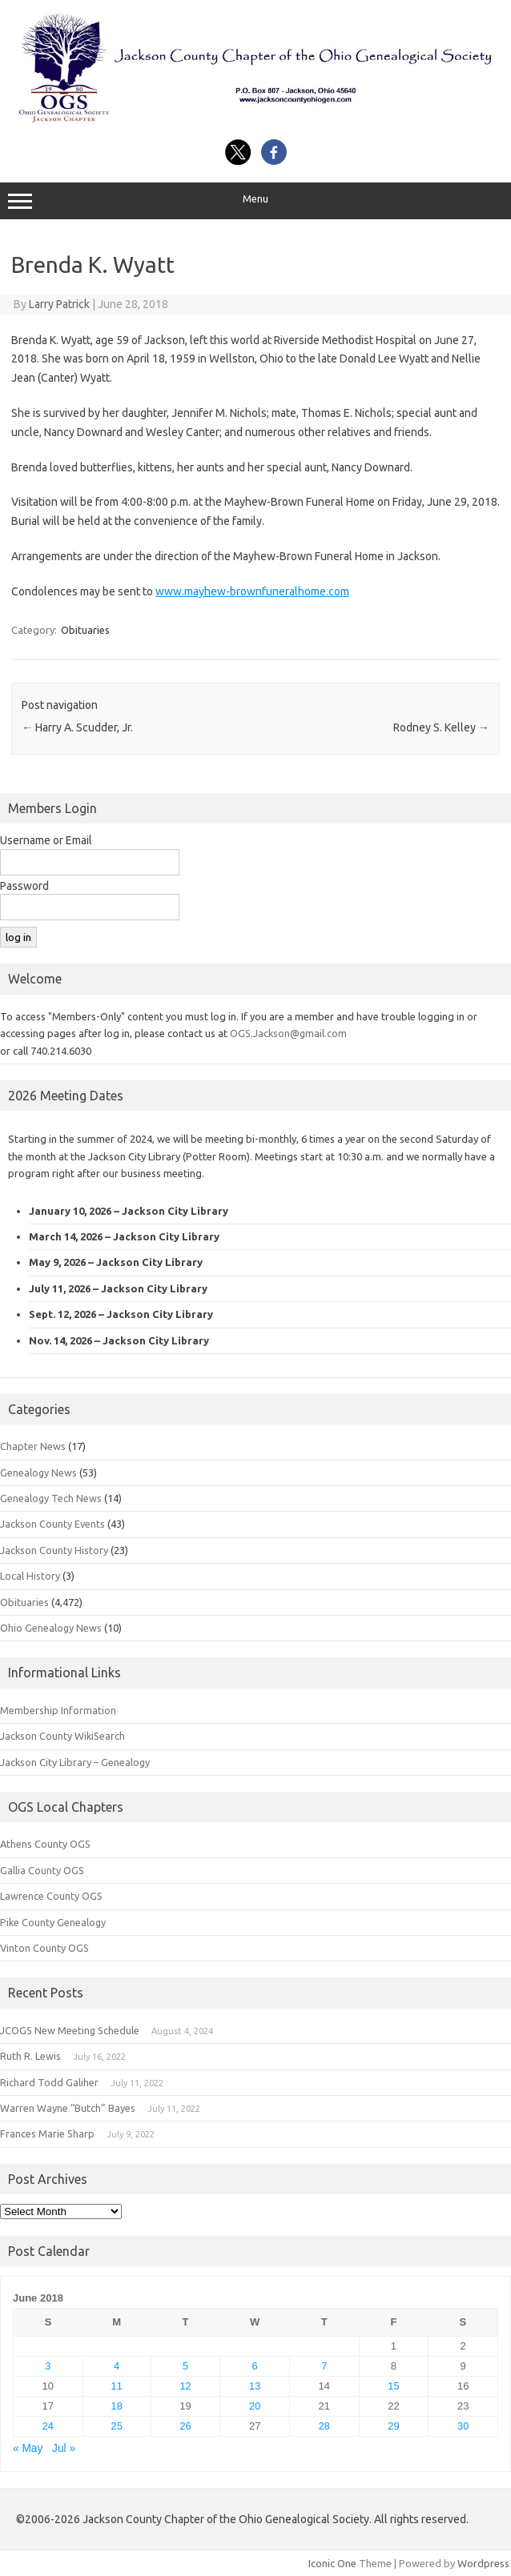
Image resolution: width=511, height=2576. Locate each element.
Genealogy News (38, 1472)
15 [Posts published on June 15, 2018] (393, 2386)
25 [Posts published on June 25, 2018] (117, 2426)
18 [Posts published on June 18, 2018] (117, 2406)
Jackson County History (54, 1550)
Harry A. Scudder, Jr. (77, 727)
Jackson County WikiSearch (62, 1735)
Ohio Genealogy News (51, 1627)
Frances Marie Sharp (47, 2133)
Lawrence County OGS (51, 1895)
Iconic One (332, 2563)
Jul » (63, 2448)
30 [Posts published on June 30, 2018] (463, 2426)
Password (24, 885)
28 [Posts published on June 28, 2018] (324, 2426)
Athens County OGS (45, 1843)
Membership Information (58, 1710)
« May (27, 2448)
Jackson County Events (52, 1523)
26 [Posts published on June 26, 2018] (185, 2426)
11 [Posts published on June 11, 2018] (117, 2386)
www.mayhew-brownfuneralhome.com (252, 591)
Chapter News (33, 1446)
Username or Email (46, 840)
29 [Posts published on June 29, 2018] (393, 2426)
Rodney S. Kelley (441, 727)
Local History (30, 1575)
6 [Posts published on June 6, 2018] (255, 2366)
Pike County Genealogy (53, 1922)
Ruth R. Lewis (30, 2055)
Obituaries (85, 629)
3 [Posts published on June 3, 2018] (47, 2366)
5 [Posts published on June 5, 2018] (185, 2366)
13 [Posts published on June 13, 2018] (254, 2386)
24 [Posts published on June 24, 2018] (48, 2426)
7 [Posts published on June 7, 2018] (324, 2366)
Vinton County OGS (44, 1947)
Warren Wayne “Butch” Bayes (67, 2107)
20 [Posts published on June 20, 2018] (254, 2406)
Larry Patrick (59, 304)
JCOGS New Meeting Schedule (69, 2030)
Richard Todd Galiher (49, 2082)
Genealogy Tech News (51, 1498)
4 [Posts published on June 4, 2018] (116, 2366)
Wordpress (483, 2563)
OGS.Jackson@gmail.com (288, 1033)
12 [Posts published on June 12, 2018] (185, 2386)
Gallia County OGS (42, 1870)
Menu (255, 201)
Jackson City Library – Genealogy (75, 1762)
